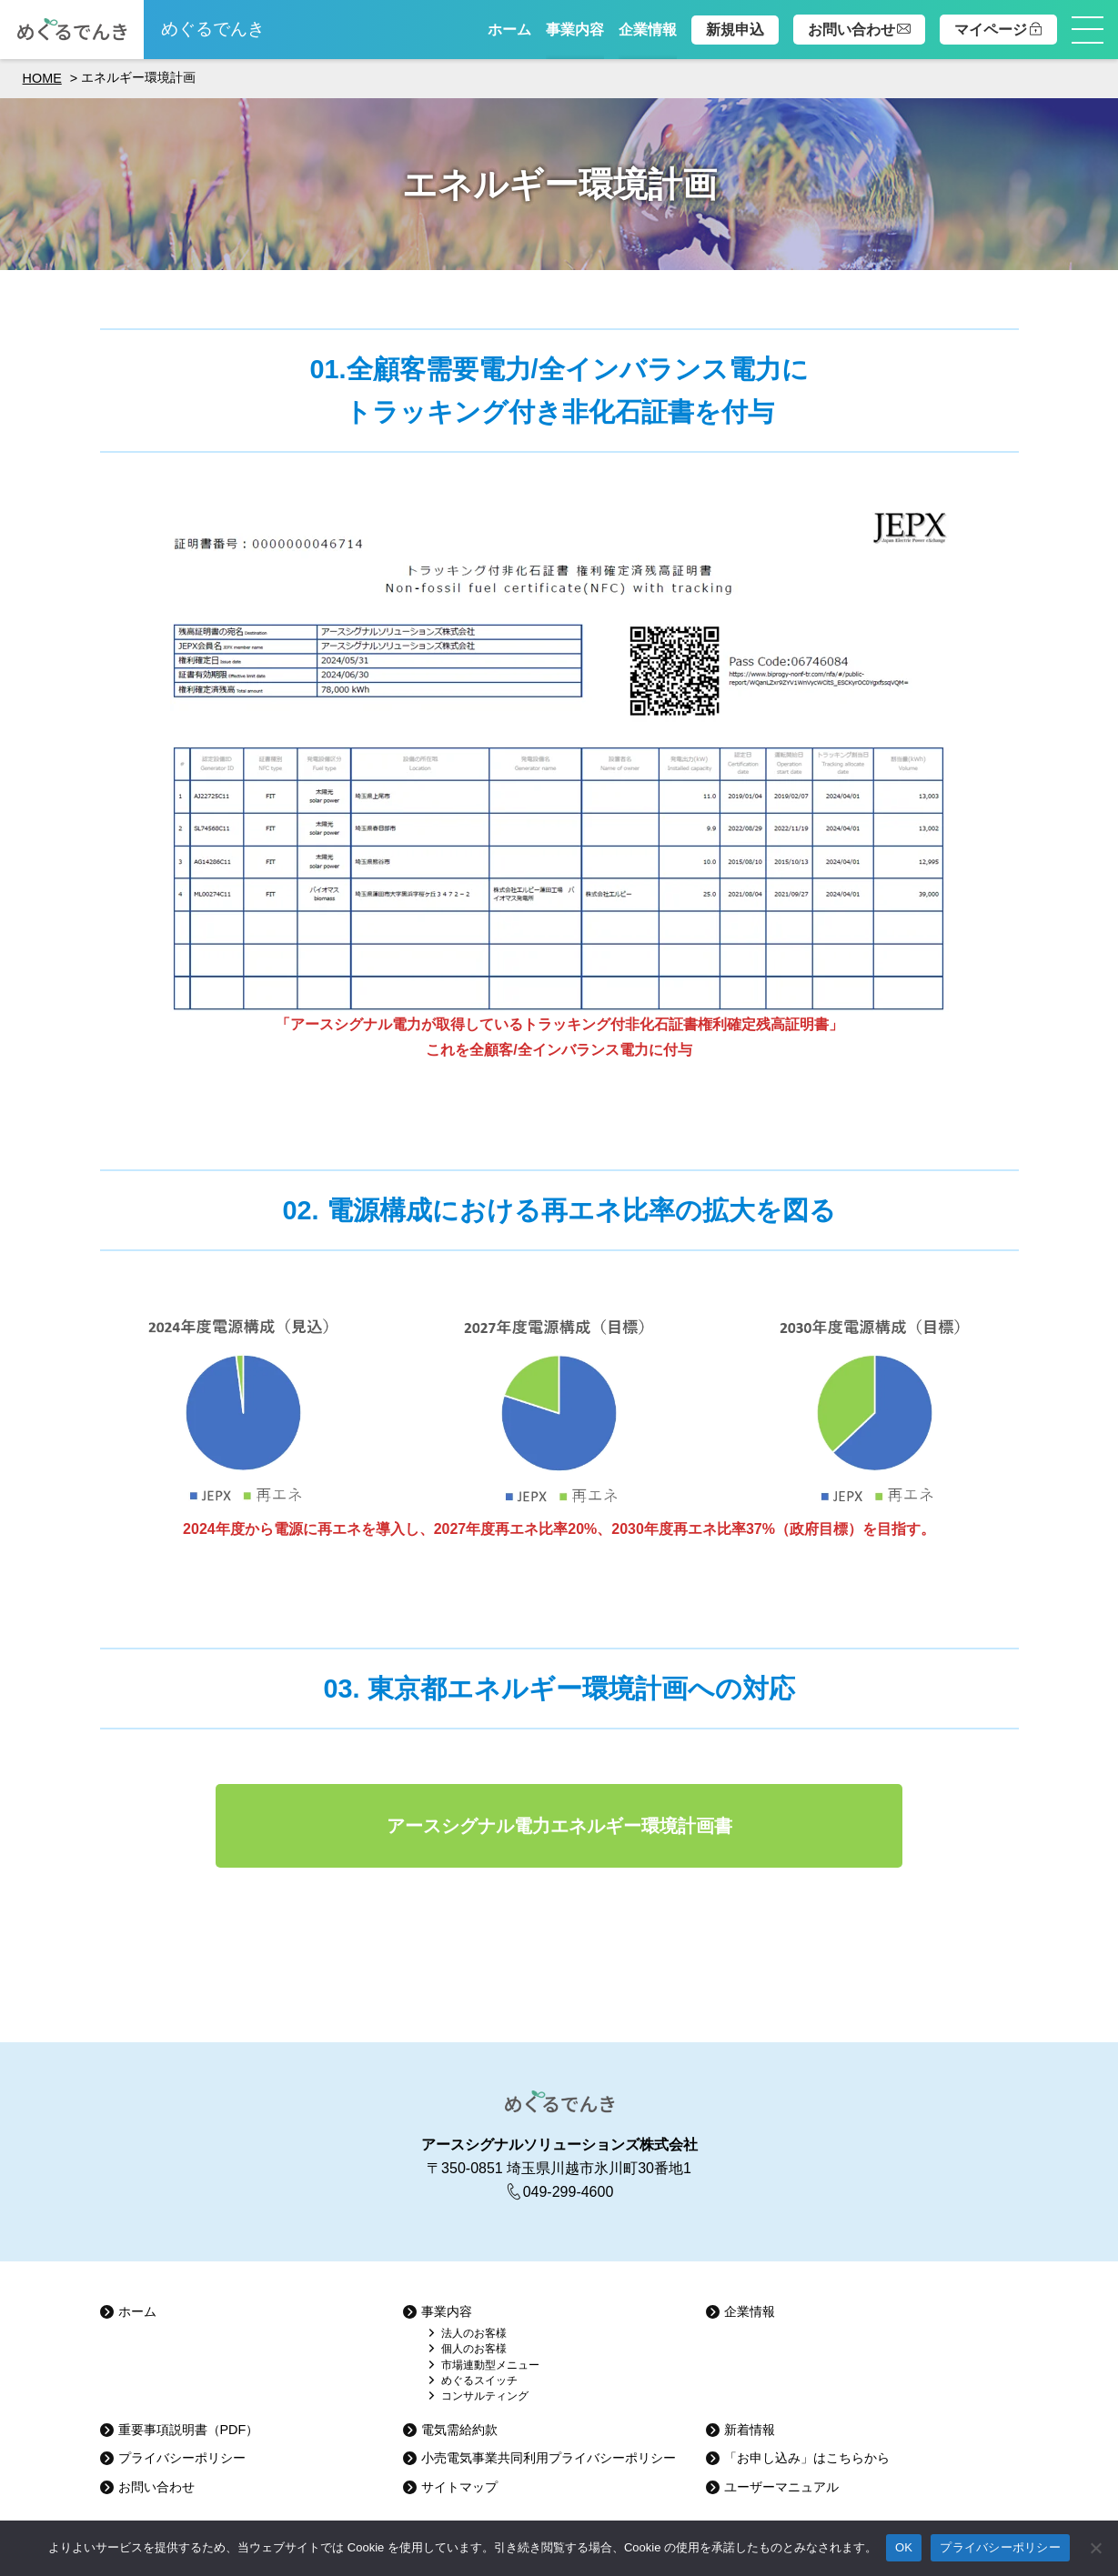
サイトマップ (459, 2487)
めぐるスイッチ (479, 2381)
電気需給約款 (459, 2429)
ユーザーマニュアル (781, 2487)
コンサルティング (485, 2396)
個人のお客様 (474, 2349)
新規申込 (735, 29)
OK (903, 2547)
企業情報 (648, 29)
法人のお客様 (474, 2334)
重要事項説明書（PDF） (188, 2429)
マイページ (998, 29)
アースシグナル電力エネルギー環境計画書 (559, 1826)
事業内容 (575, 29)
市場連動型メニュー (490, 2365)
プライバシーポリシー (182, 2457)
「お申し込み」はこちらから (807, 2457)
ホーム (509, 29)
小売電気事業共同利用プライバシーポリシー (548, 2457)
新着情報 (749, 2429)
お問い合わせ (859, 29)
